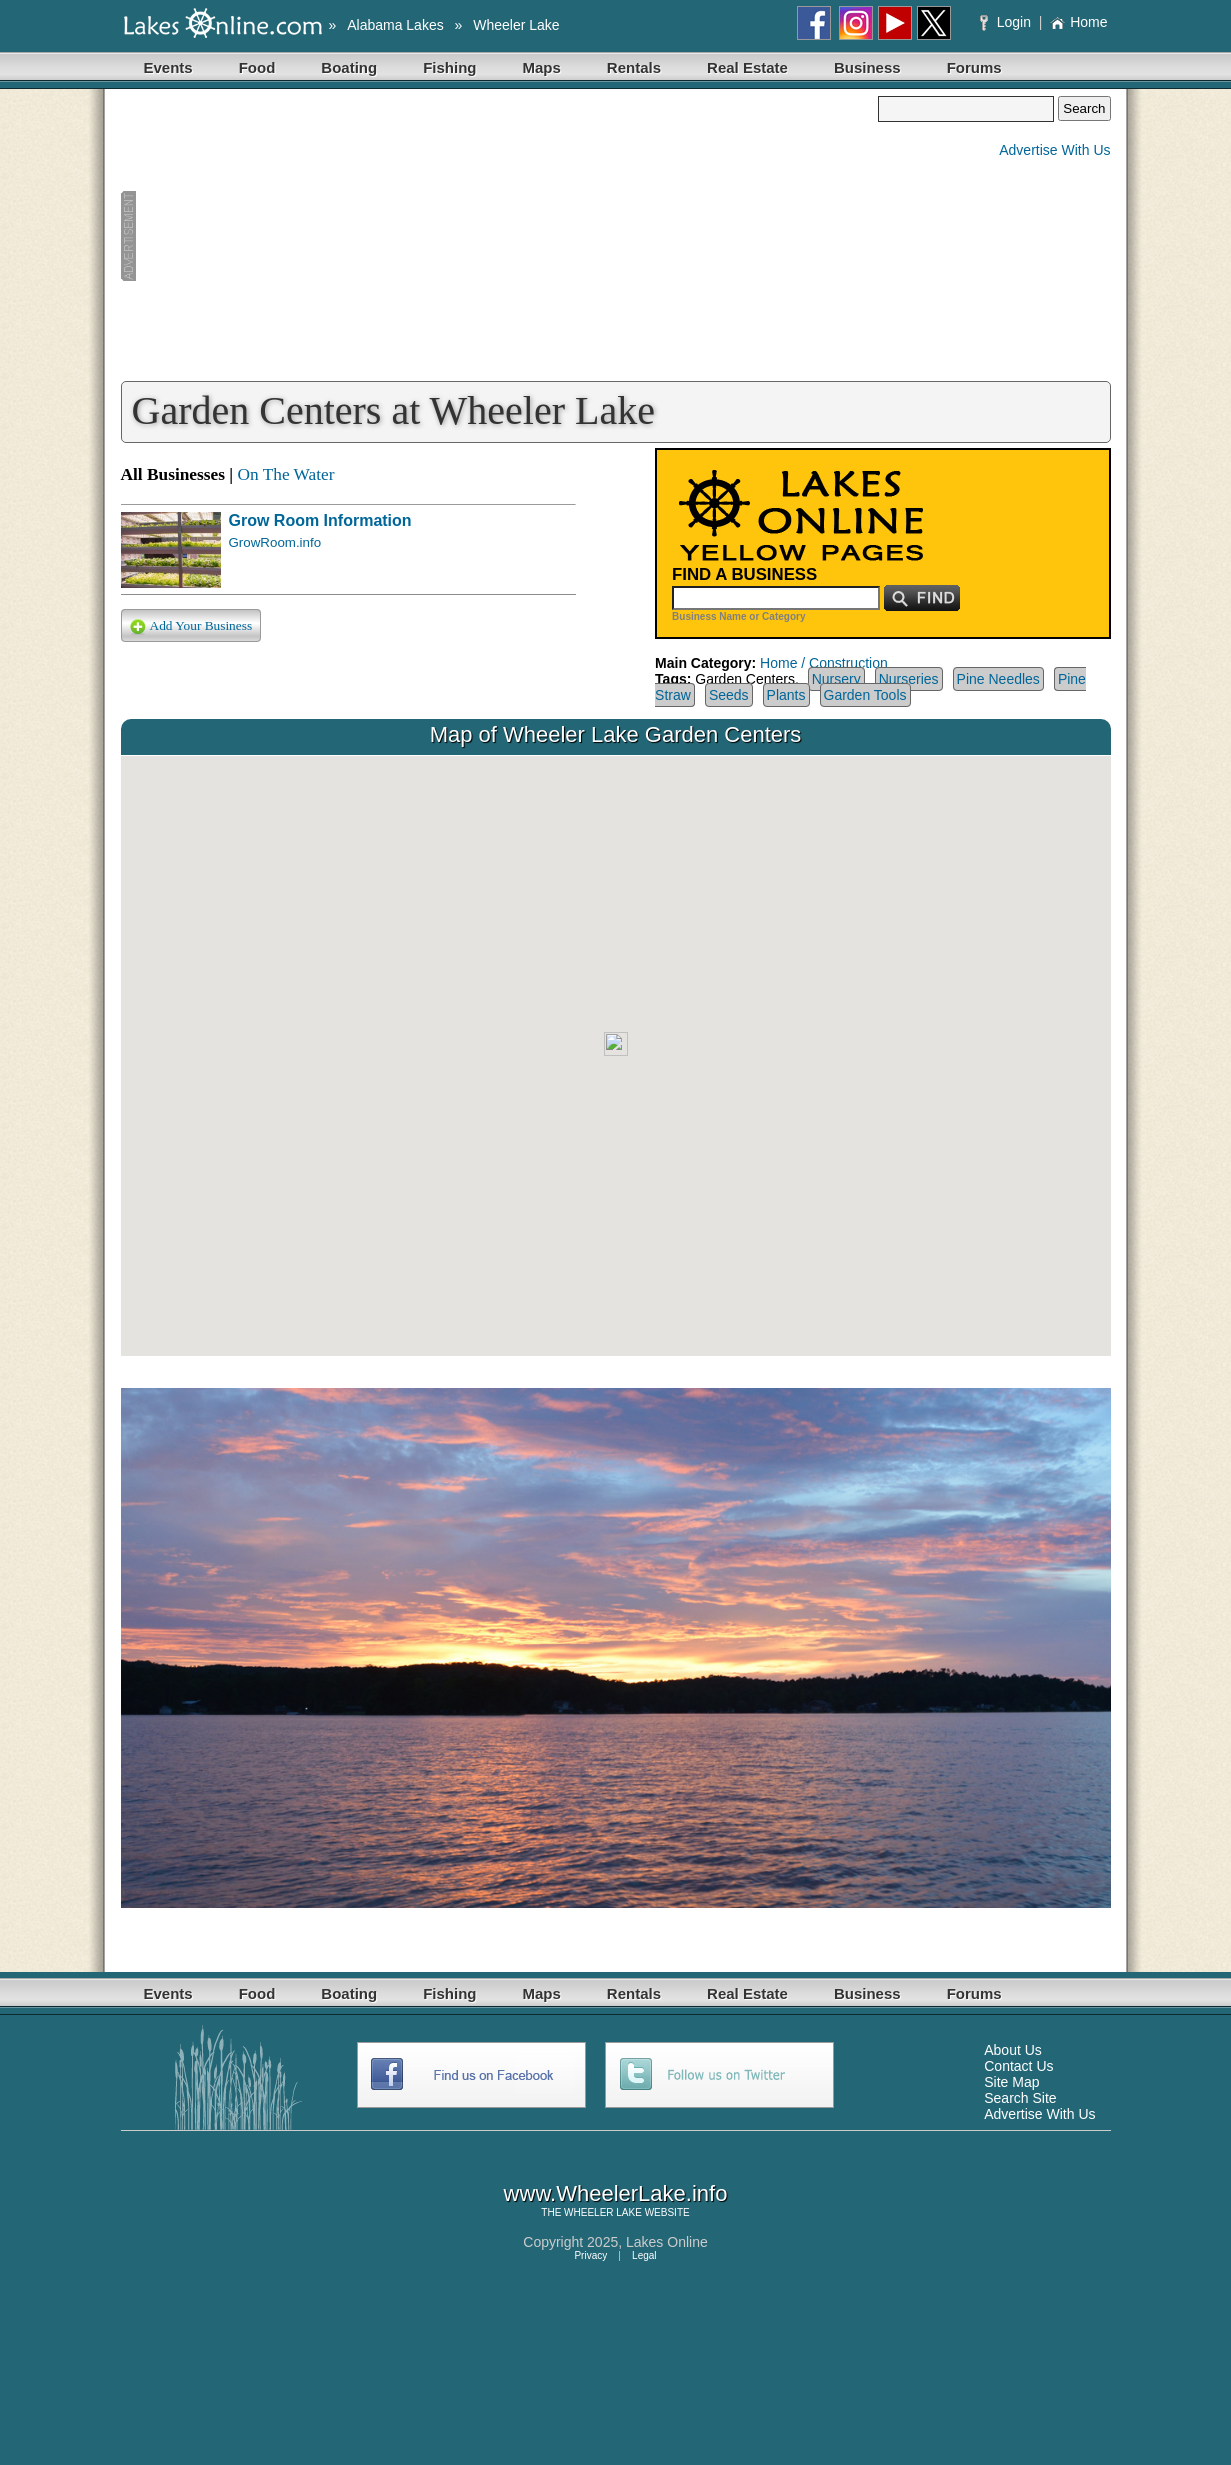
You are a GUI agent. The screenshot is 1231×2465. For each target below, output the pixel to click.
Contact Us (1018, 2066)
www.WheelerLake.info (616, 2193)
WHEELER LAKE (603, 2212)
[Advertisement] (500, 236)
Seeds (729, 695)
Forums (974, 67)
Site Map (1011, 2082)
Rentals (634, 67)
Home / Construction (824, 663)
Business (867, 67)
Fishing (449, 67)
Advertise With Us (1054, 150)
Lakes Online (667, 2242)
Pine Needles (998, 679)
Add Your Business (191, 626)
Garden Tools (865, 695)
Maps (542, 67)
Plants (786, 695)
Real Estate (747, 67)
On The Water (285, 474)
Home (1078, 22)
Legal (644, 2255)
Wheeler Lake (516, 25)
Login (1007, 22)
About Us (1013, 2050)
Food (257, 67)
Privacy (590, 2255)
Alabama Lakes (395, 25)
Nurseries (909, 679)
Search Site (1020, 2098)
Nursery (836, 679)
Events (168, 67)
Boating (349, 67)
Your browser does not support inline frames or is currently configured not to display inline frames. (616, 1056)
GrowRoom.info (275, 542)
